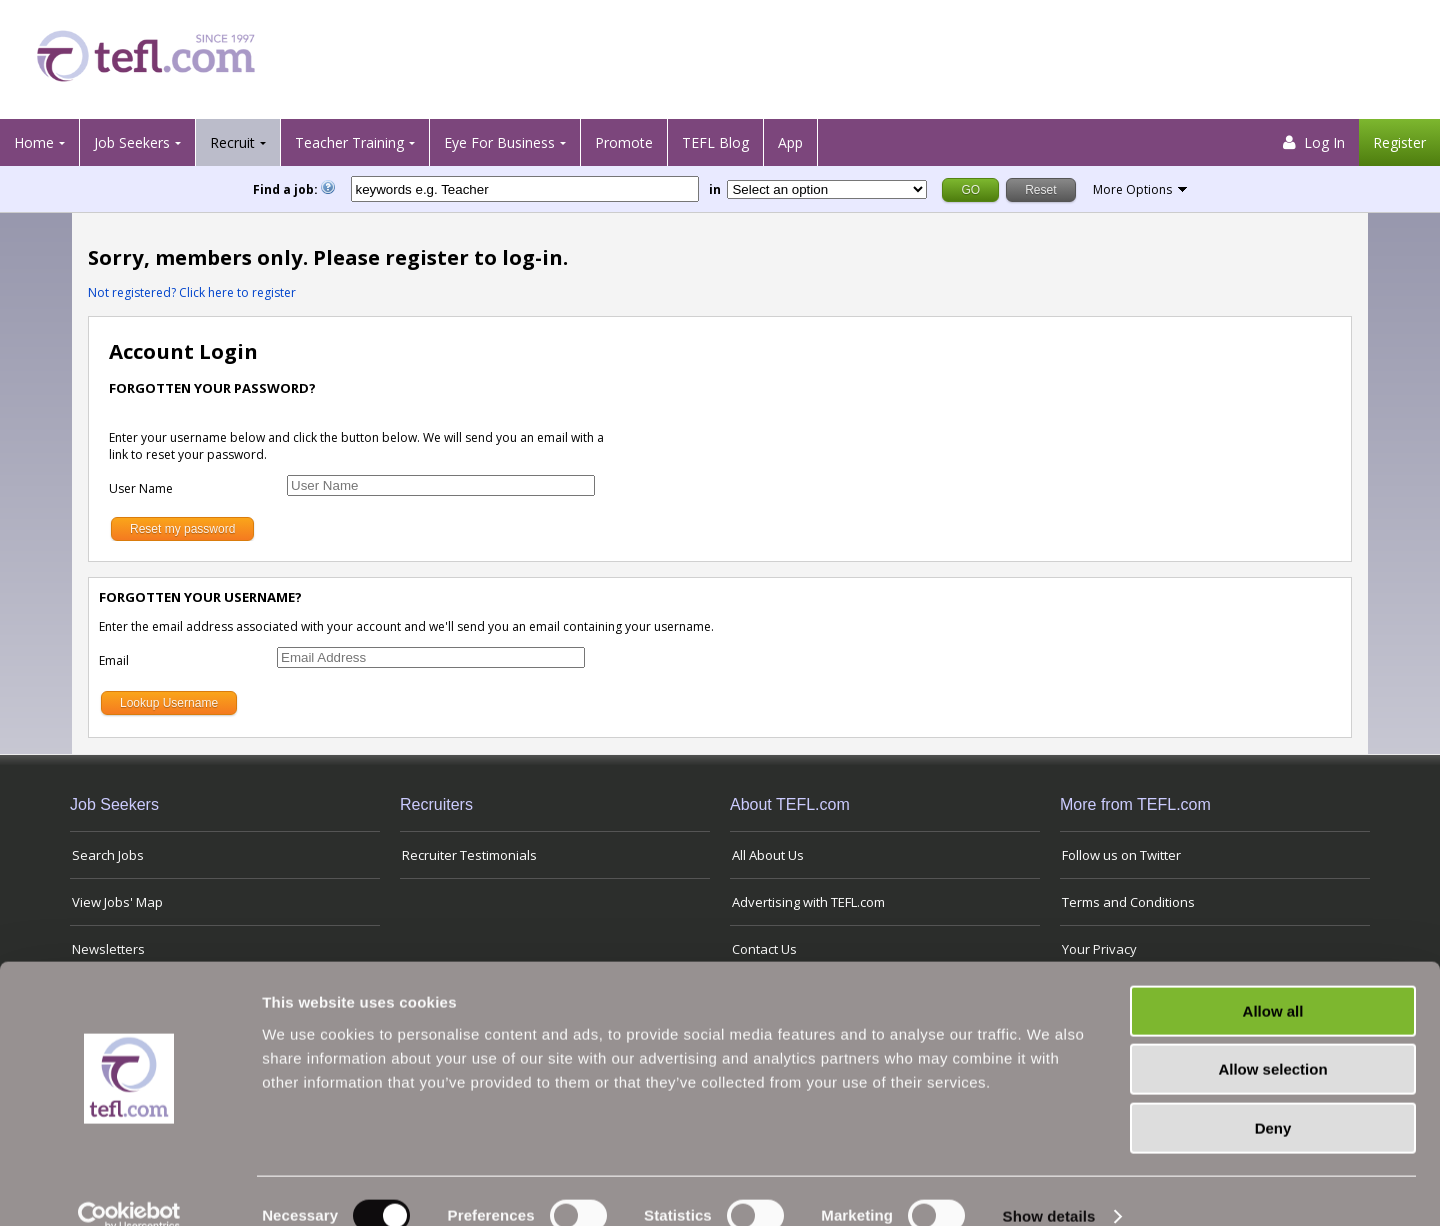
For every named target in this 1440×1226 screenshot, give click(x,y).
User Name (141, 488)
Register (1399, 142)
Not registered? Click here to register (192, 292)
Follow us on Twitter (1121, 855)
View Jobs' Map (117, 902)
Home (34, 142)
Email (114, 660)
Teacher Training (349, 142)
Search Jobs (108, 855)
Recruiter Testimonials (469, 855)
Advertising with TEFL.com (808, 902)
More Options (1132, 189)
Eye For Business (499, 142)
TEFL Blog (715, 142)
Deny (1273, 1098)
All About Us (768, 855)
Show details (1049, 1186)
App (790, 142)
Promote (624, 142)
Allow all (1273, 981)
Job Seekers (132, 142)
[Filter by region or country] (827, 189)
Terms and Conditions (1128, 902)
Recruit (232, 142)
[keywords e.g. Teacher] (525, 189)
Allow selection (1272, 1040)
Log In (1314, 142)
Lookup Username (169, 703)
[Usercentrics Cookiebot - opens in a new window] (129, 1187)
